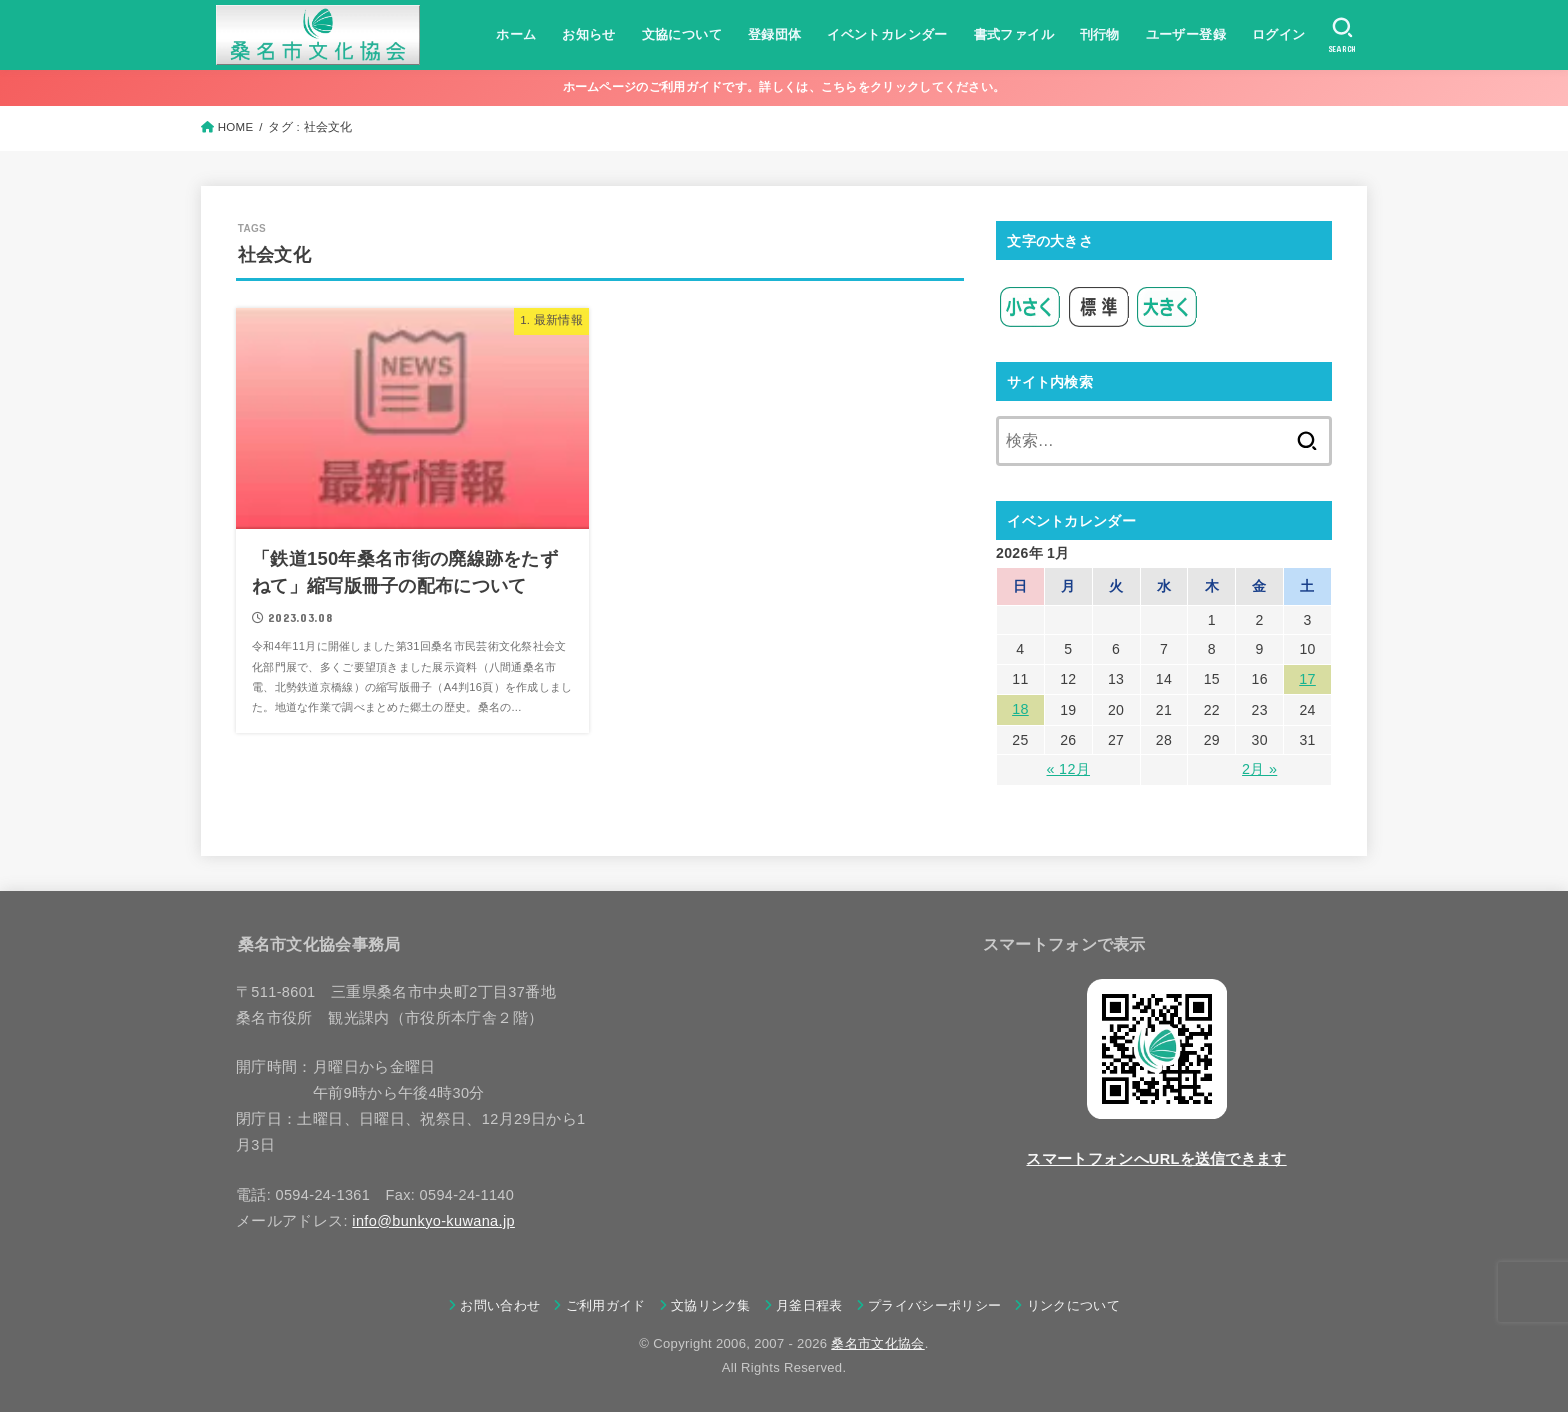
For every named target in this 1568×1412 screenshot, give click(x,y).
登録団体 (774, 34)
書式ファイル (1013, 34)
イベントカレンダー (886, 34)
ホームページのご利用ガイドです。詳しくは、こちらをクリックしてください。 (784, 87)
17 (1307, 679)
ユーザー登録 (1185, 34)
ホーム (516, 34)
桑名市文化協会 (877, 1341)
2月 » (1259, 768)
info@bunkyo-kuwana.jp (433, 1219)
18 (1020, 709)
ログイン (1278, 34)
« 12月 (1068, 768)
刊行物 (1099, 34)
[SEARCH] (1342, 35)
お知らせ (589, 34)
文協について (681, 34)
